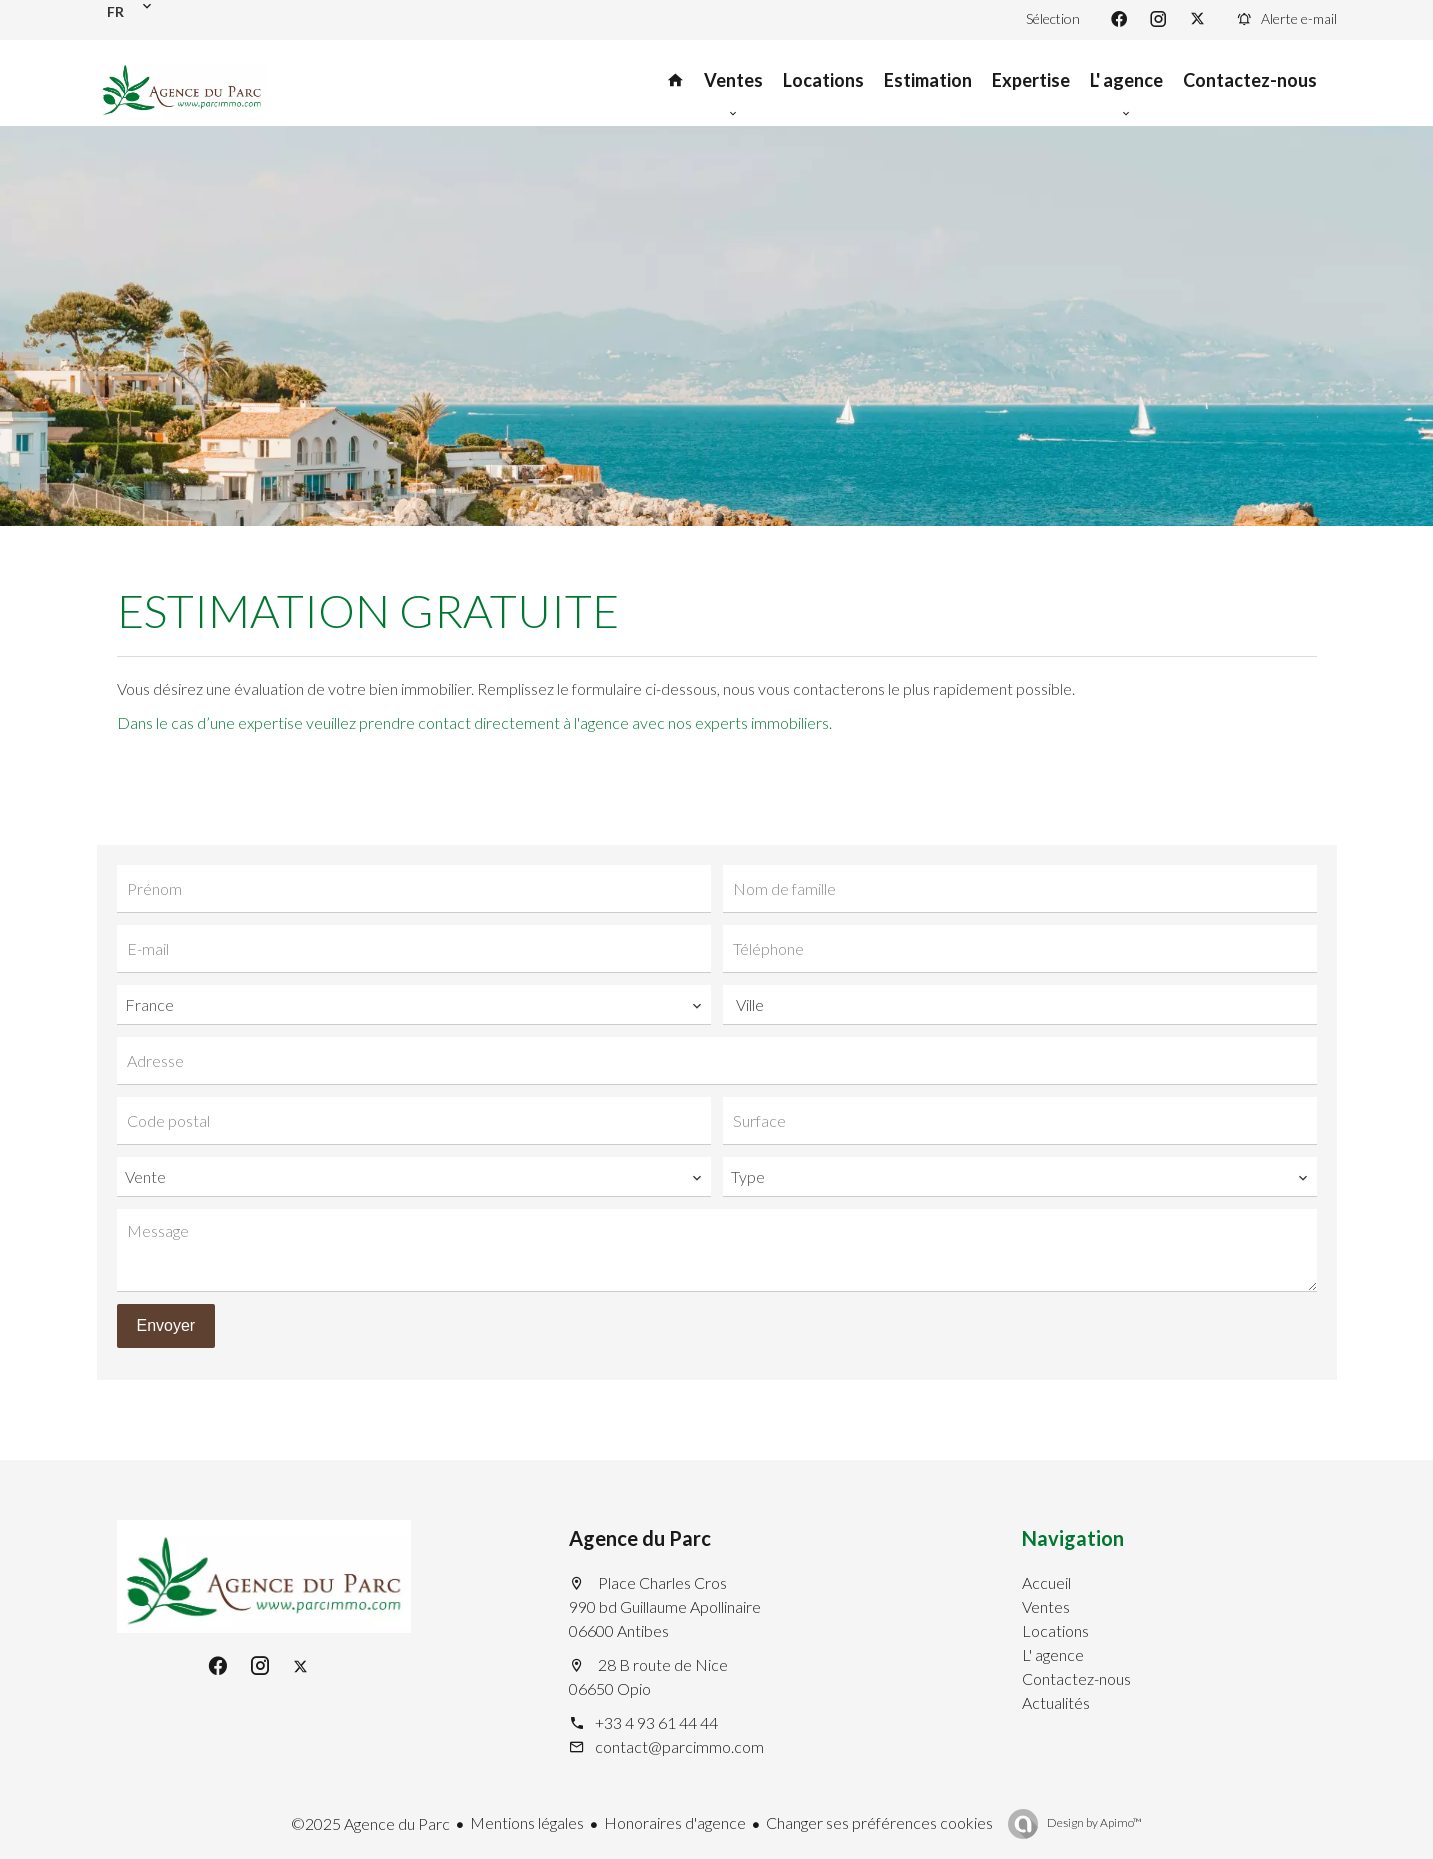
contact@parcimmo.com (679, 1746)
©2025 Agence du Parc (370, 1823)
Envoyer (166, 1325)
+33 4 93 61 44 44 (656, 1722)
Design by (1093, 1822)
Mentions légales (527, 1822)
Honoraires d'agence (675, 1822)
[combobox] (414, 1005)
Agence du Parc (640, 1538)
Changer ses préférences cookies (879, 1822)
